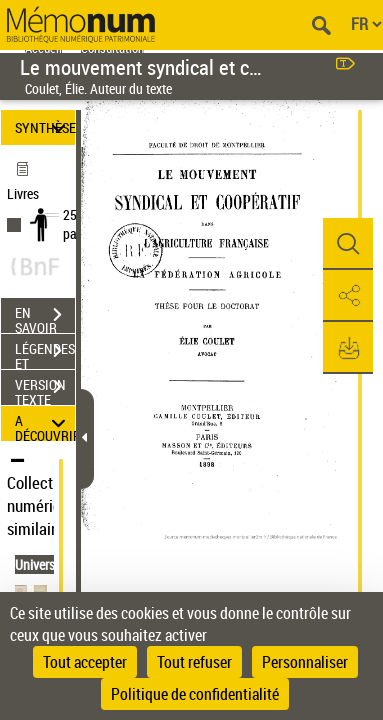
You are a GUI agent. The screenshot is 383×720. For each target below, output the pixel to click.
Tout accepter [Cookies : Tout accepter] (85, 662)
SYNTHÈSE (45, 127)
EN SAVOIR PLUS (45, 317)
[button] (348, 244)
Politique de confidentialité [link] (195, 694)
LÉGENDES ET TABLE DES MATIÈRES (45, 353)
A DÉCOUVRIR (45, 423)
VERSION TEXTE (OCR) (45, 389)
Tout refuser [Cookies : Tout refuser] (194, 662)
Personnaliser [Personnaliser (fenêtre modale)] (305, 662)
